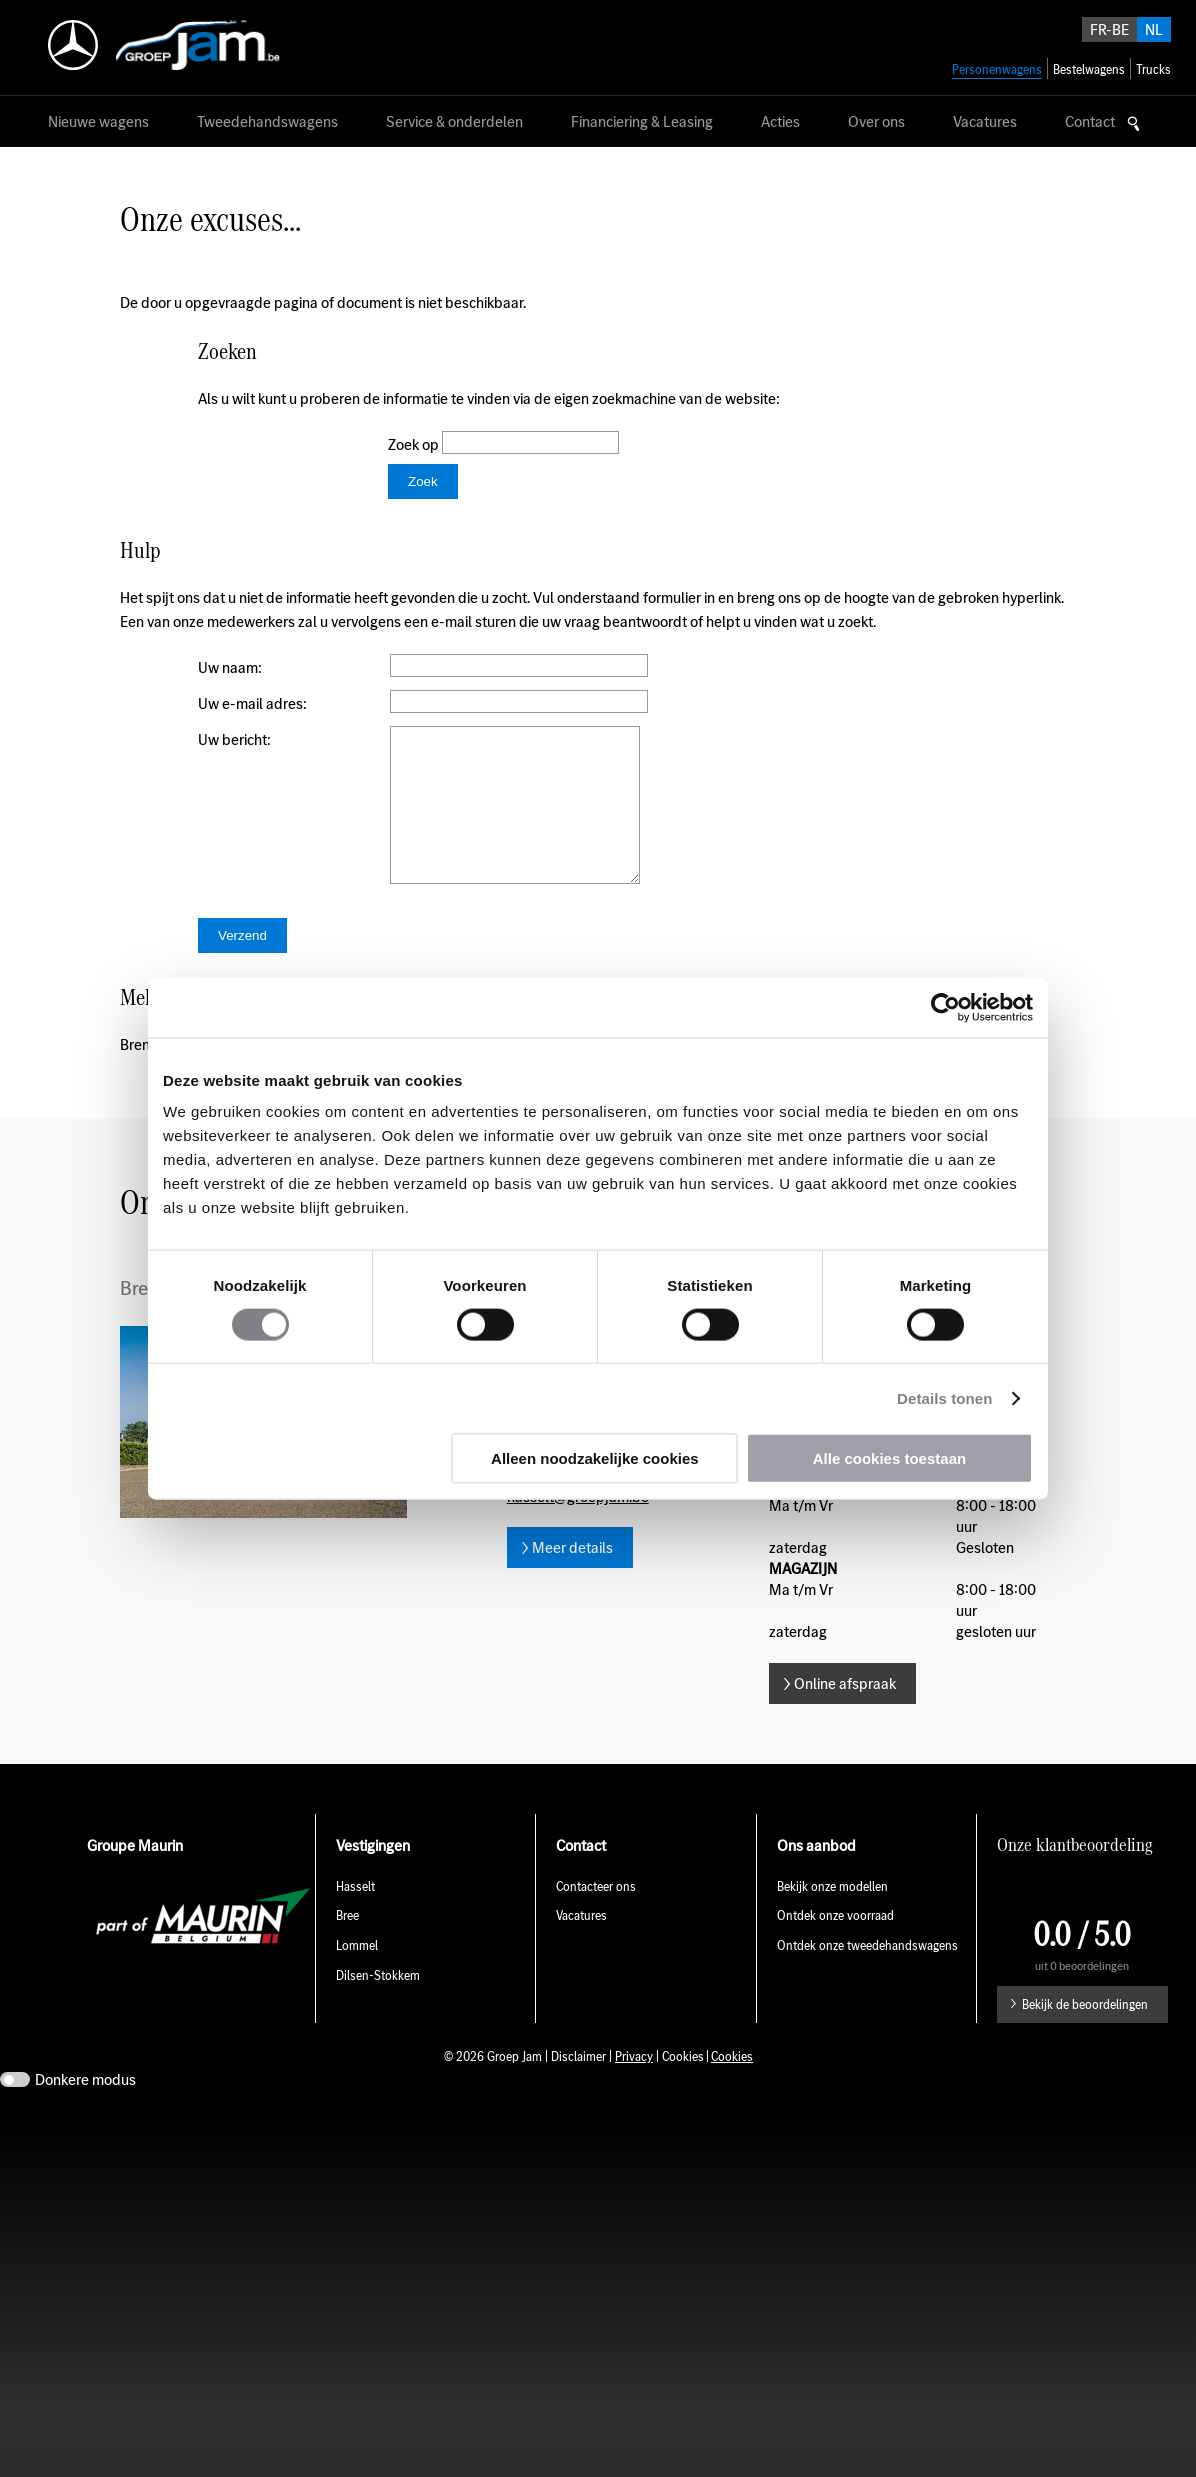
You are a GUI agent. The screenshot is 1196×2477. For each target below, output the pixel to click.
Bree (347, 1945)
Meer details (572, 1577)
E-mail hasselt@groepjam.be (578, 1516)
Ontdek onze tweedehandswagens (869, 1975)
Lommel (357, 1975)
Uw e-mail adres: (252, 703)
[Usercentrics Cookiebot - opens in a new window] (945, 1007)
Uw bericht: (234, 739)
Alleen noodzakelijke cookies (595, 1458)
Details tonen (944, 1397)
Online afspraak (845, 1713)
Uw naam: (230, 667)
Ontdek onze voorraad (835, 1945)
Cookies (732, 2086)
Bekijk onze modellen (832, 1916)
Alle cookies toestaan (889, 1458)
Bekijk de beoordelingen (1085, 2034)
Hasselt (355, 1916)
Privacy (634, 2086)
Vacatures (581, 1945)
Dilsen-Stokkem (378, 2005)
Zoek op (415, 444)
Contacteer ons (596, 1916)
